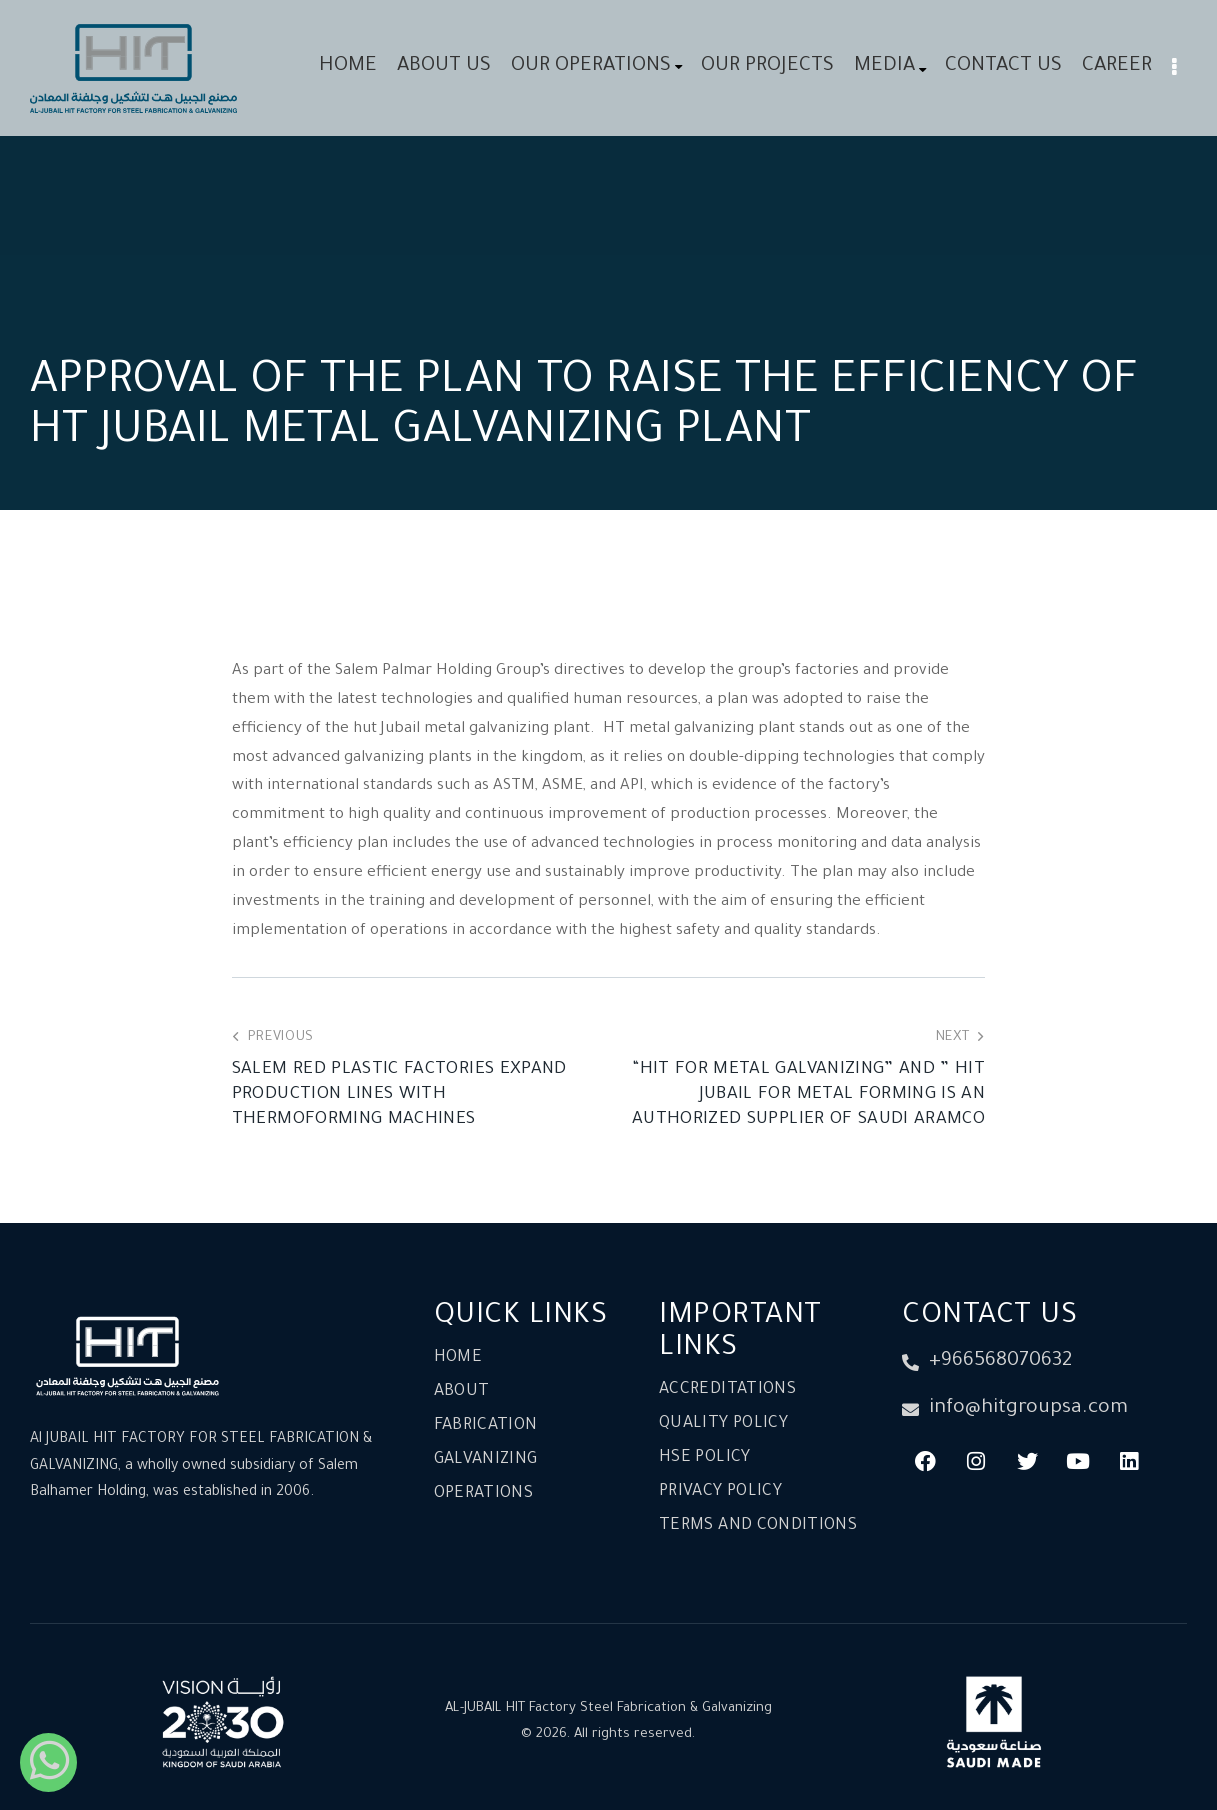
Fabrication (486, 1426)
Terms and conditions (758, 1526)
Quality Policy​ (723, 1424)
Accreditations (727, 1390)
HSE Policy (705, 1458)
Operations (484, 1494)
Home (458, 1358)
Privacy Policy (720, 1492)
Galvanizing (486, 1460)
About (462, 1392)
